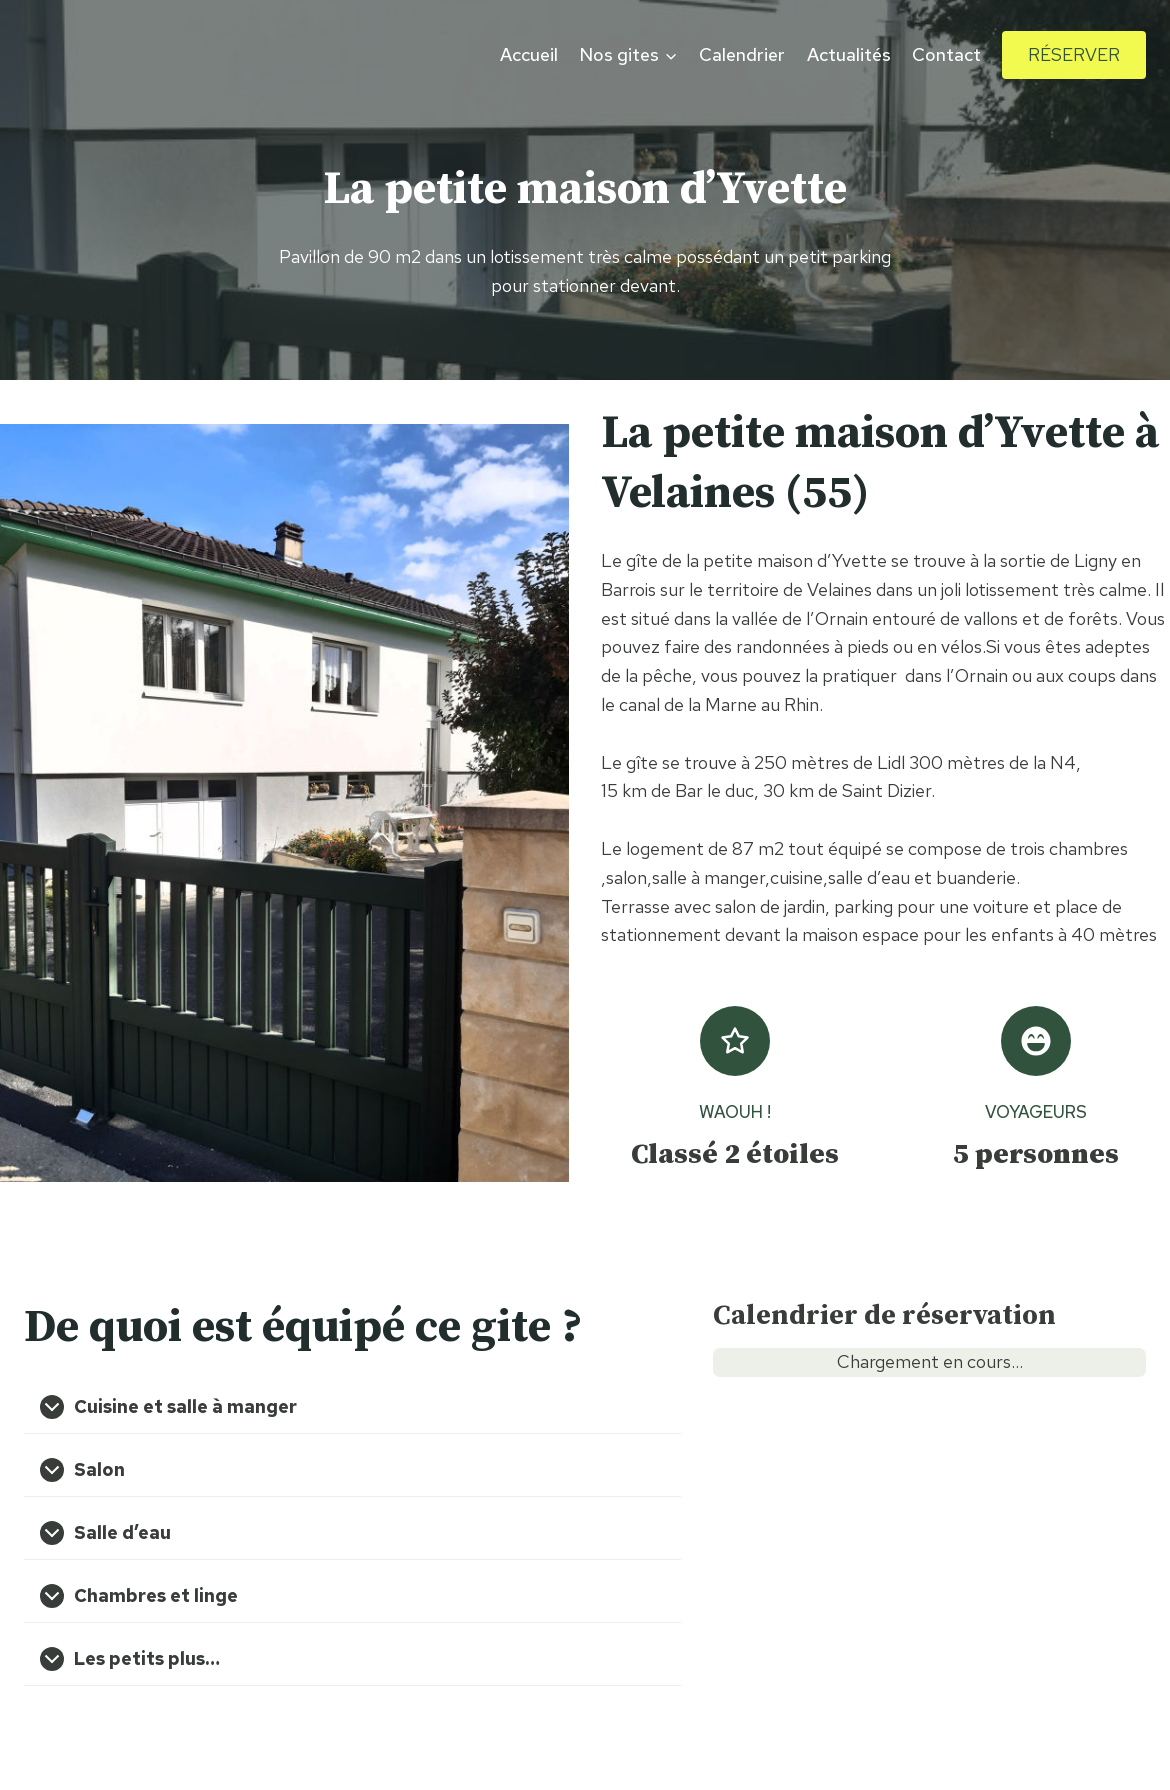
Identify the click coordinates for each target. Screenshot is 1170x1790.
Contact (946, 54)
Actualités (849, 54)
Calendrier (742, 54)
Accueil (529, 54)
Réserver (1074, 54)
